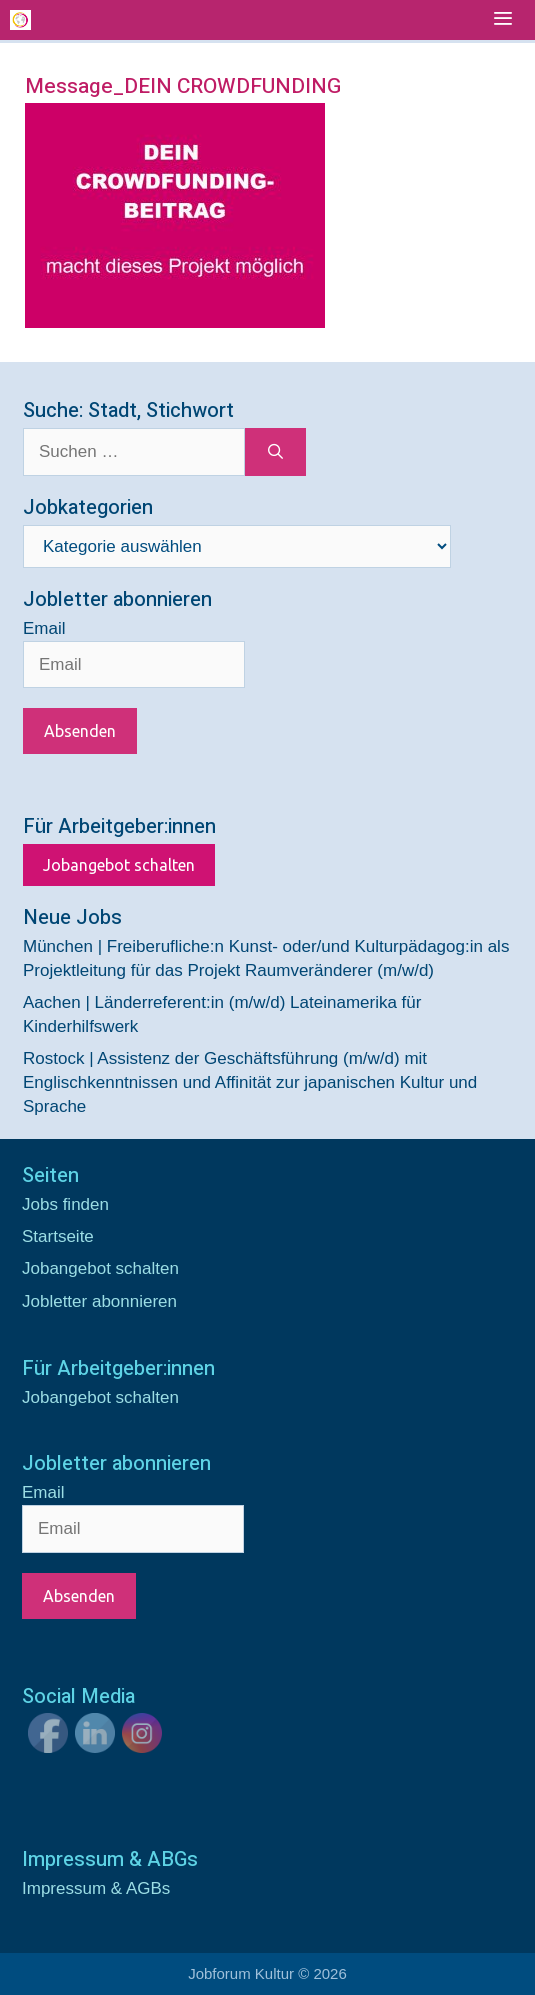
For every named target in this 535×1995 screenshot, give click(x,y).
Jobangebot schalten (119, 865)
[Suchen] (275, 452)
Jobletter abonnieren (99, 1301)
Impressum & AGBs (96, 1888)
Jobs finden (65, 1204)
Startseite (58, 1236)
